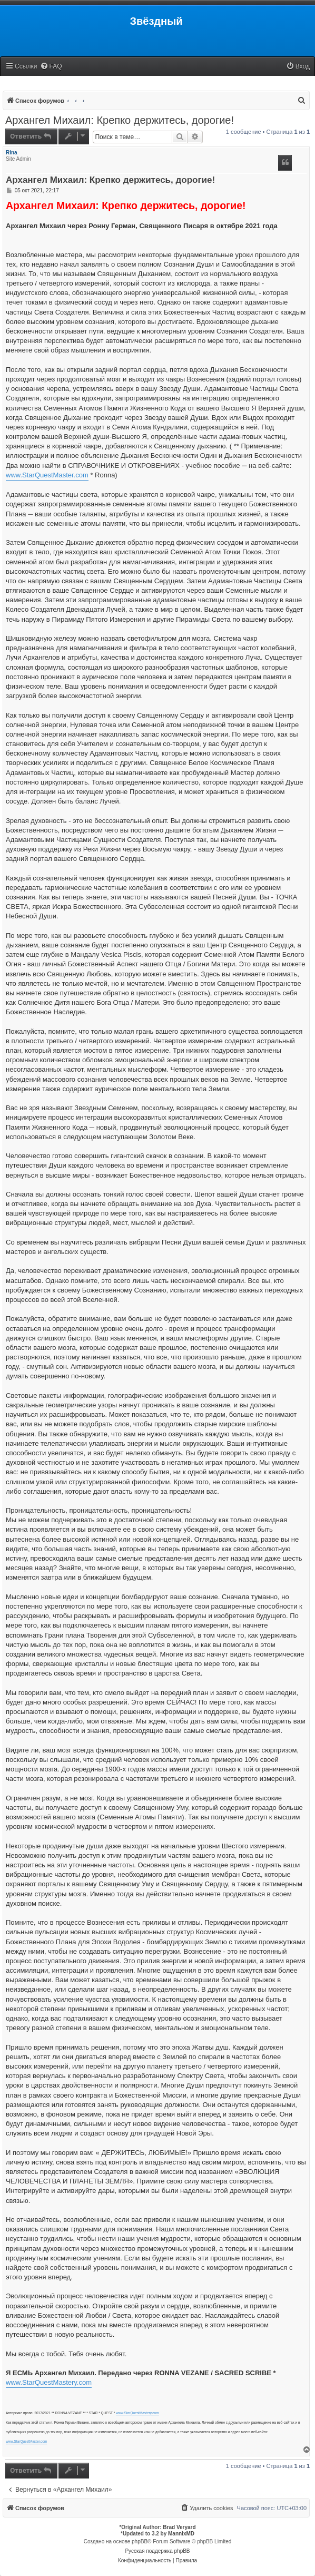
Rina (11, 152)
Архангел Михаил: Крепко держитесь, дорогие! (119, 120)
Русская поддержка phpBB (157, 2551)
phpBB (139, 2541)
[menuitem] (51, 67)
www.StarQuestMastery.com (49, 2382)
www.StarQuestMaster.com (47, 475)
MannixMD (181, 2533)
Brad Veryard (179, 2527)
